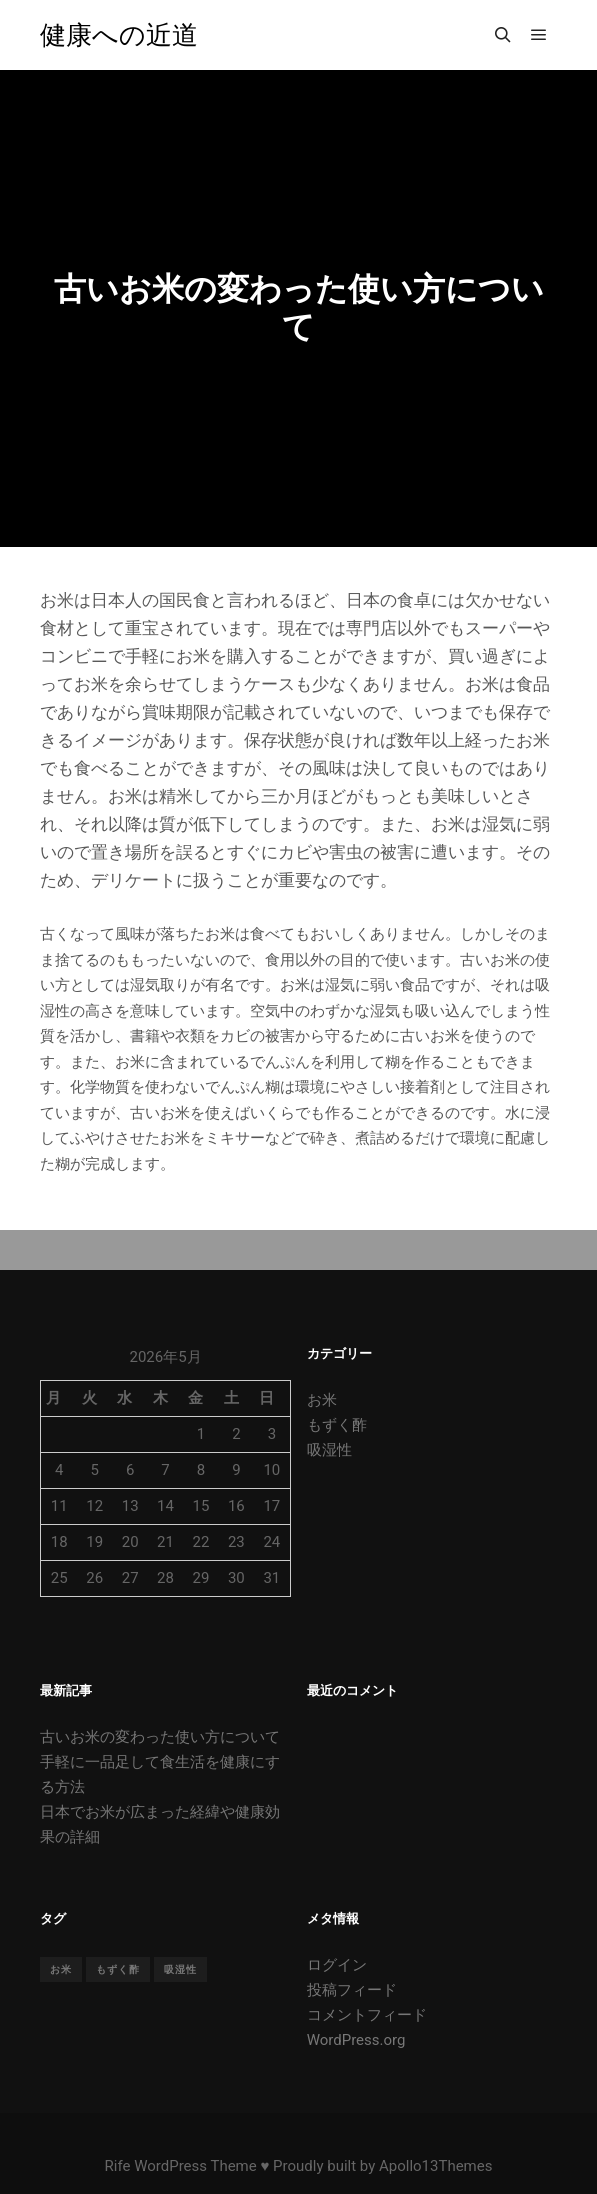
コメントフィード (367, 2015)
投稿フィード (352, 1990)
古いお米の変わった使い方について (160, 1737)
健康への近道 (119, 35)
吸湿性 (329, 1450)
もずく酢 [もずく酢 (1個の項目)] (118, 1969)
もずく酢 (337, 1425)
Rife (118, 2166)
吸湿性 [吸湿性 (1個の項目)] (180, 1969)
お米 (322, 1400)
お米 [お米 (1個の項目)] (61, 1969)
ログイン (337, 1965)
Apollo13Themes (436, 2166)
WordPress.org (356, 2040)
